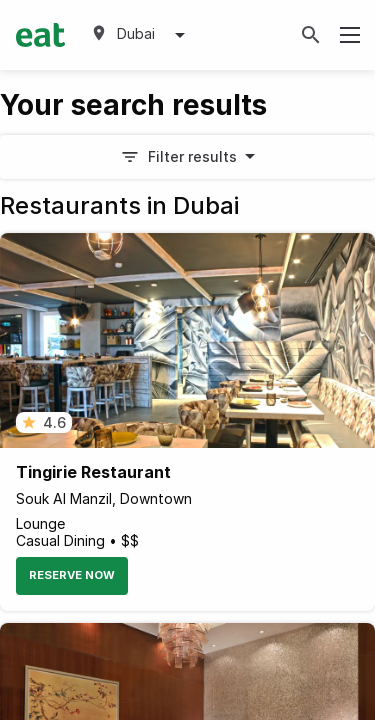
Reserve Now (72, 575)
